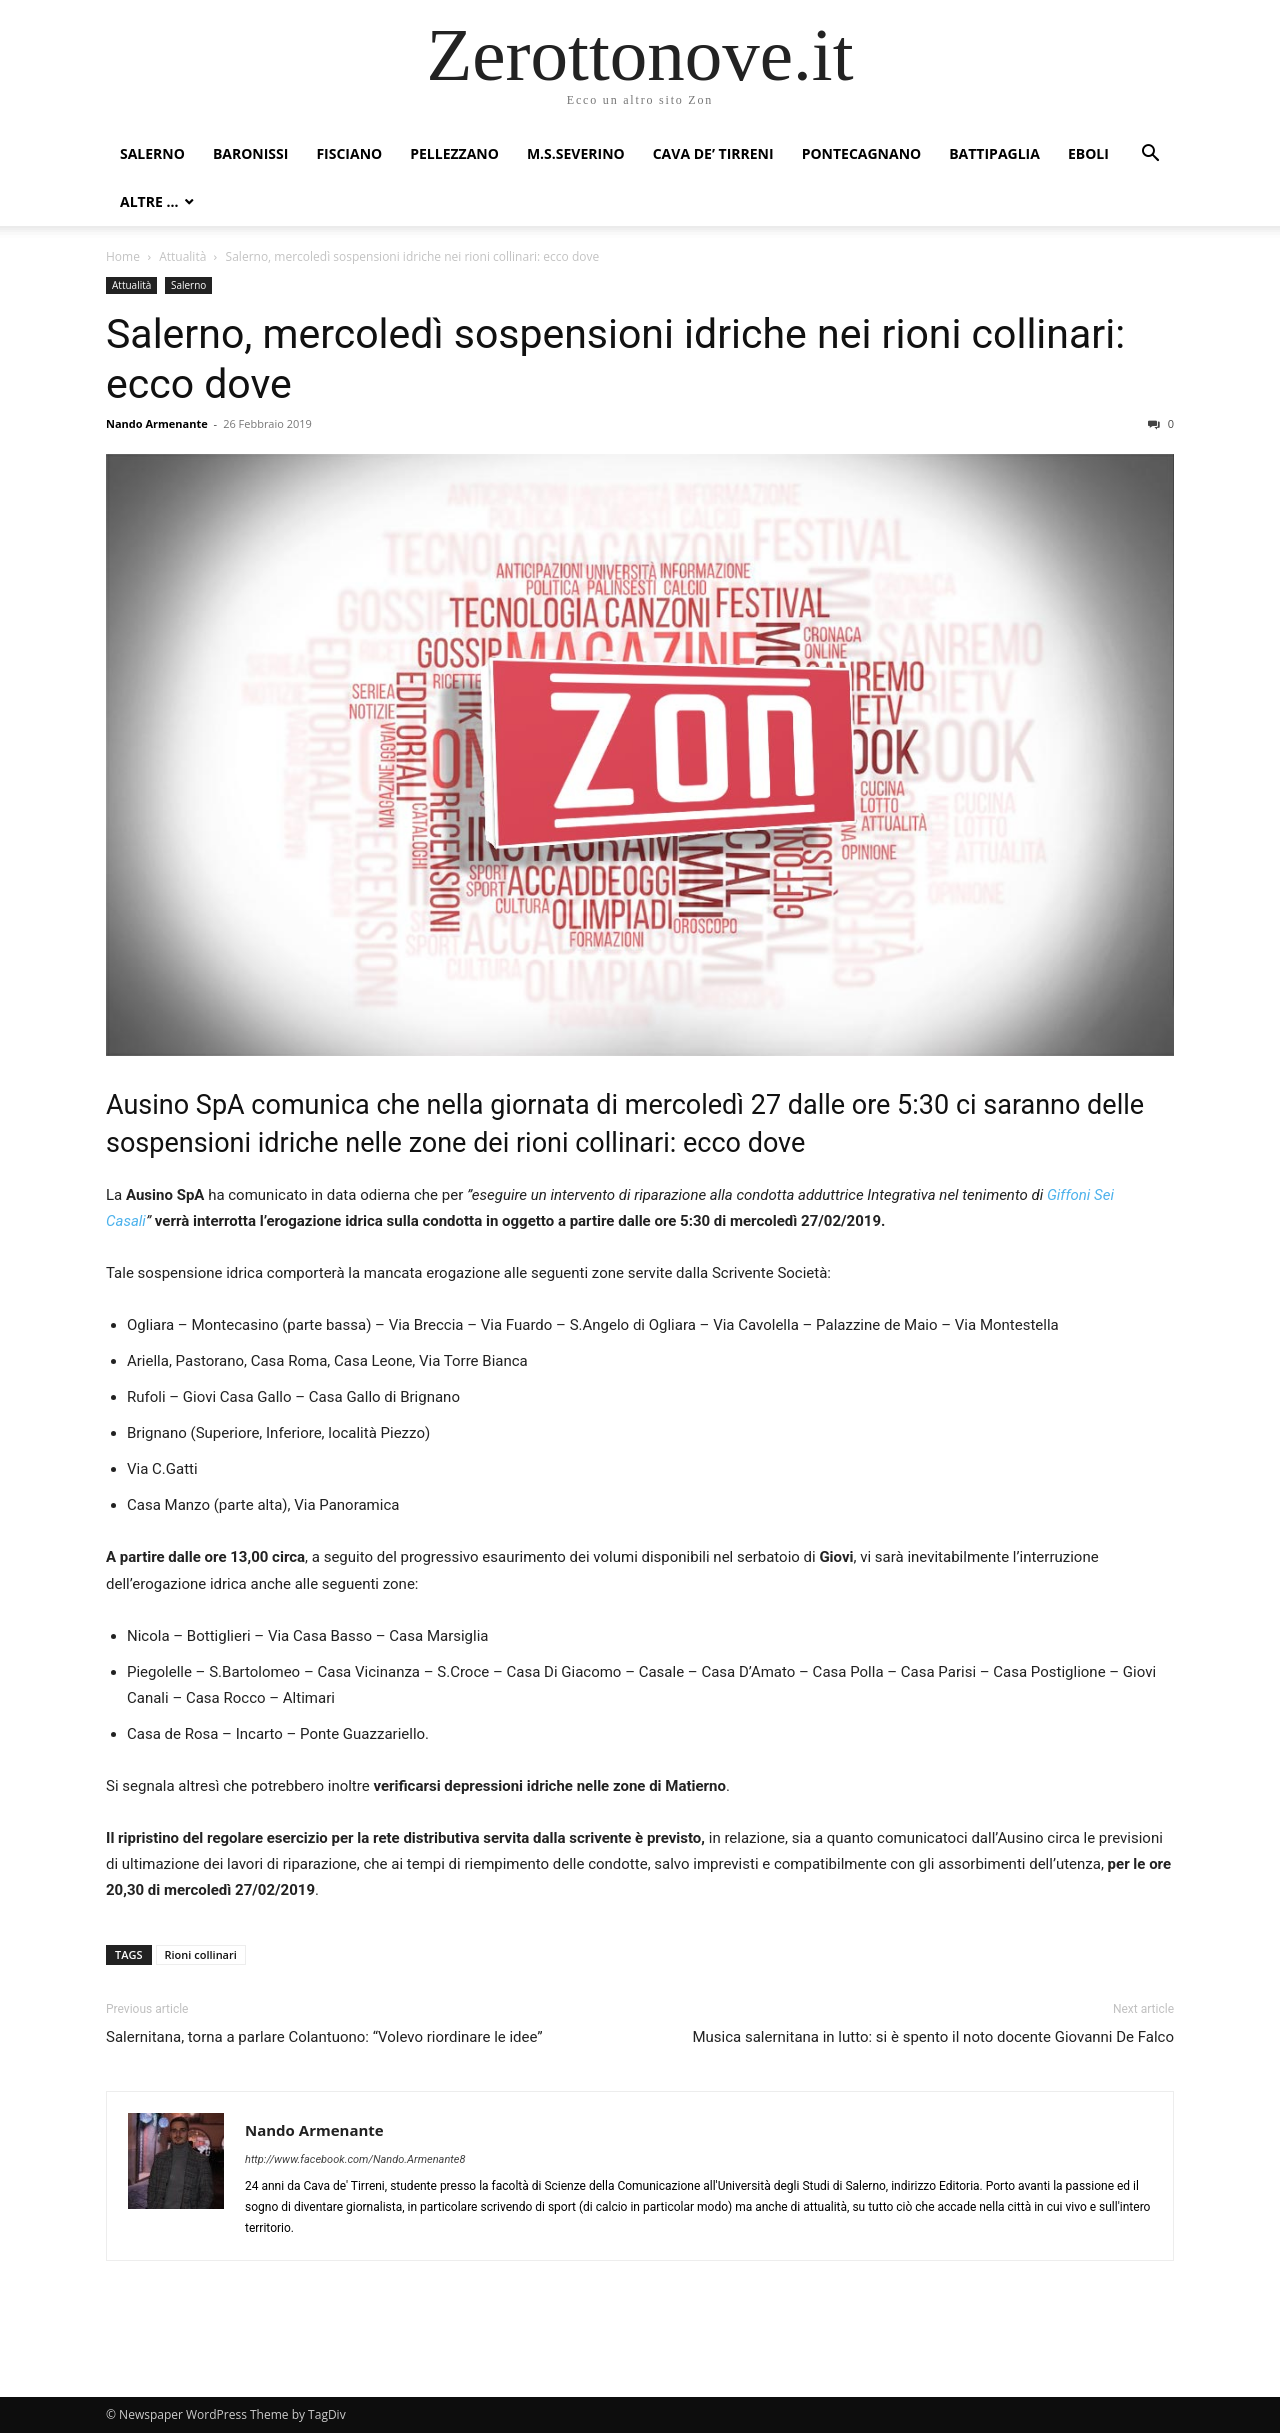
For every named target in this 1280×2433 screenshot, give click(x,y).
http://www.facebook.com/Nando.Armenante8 (355, 2159)
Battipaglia (994, 153)
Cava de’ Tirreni (713, 153)
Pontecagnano (862, 153)
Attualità (182, 256)
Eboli (1088, 153)
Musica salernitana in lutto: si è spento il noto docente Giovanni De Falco (933, 2037)
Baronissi (251, 153)
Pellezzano (454, 153)
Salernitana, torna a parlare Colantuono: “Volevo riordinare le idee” (324, 2037)
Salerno (152, 153)
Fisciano (349, 153)
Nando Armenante (157, 423)
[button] (1150, 155)
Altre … (149, 201)
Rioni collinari (201, 1954)
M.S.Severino (576, 153)
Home (123, 256)
